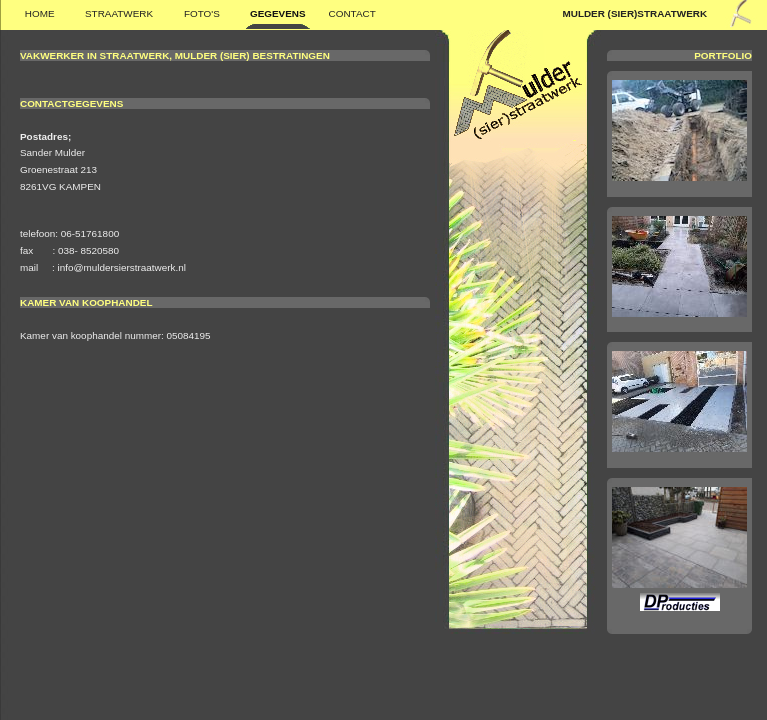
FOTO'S (202, 13)
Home (40, 13)
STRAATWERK (119, 13)
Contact (352, 13)
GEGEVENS (278, 13)
